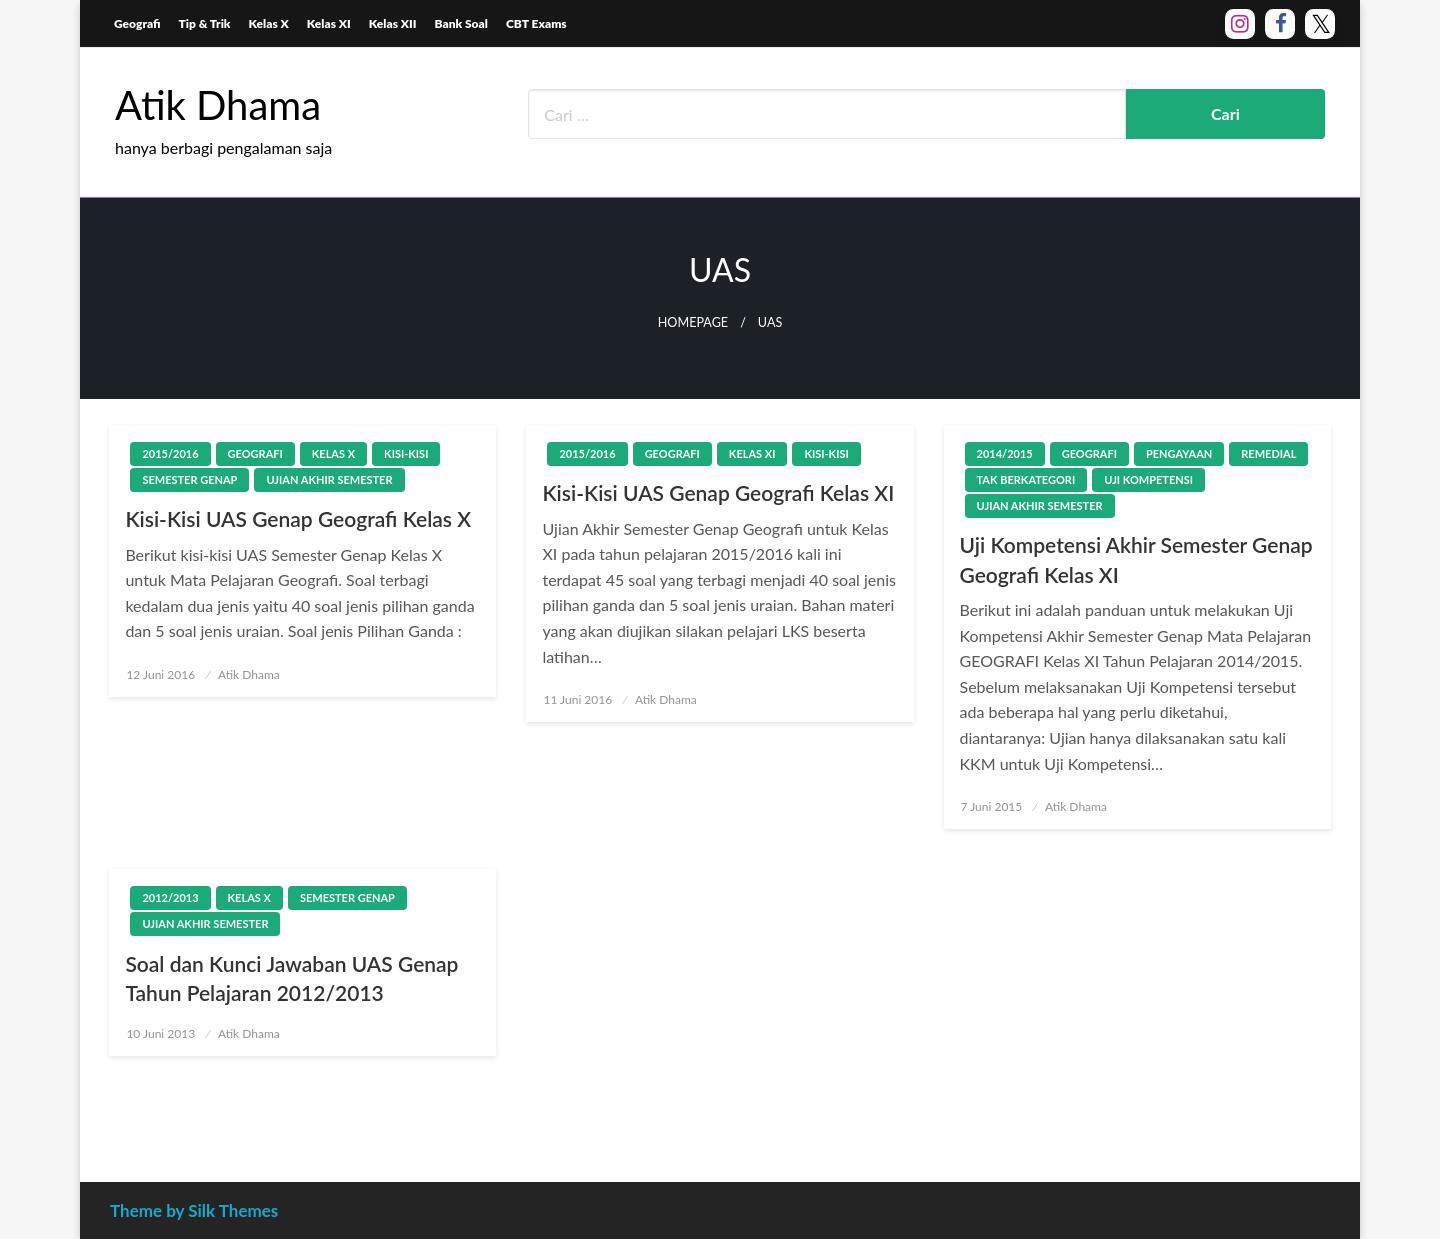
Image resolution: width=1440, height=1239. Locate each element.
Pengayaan (1179, 453)
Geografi (137, 23)
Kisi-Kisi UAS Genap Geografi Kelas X (298, 518)
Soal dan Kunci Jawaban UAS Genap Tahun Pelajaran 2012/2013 (291, 978)
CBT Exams (536, 23)
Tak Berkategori (1026, 479)
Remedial (1268, 453)
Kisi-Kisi (406, 453)
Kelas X (269, 23)
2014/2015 (1005, 453)
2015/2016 (170, 453)
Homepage (693, 322)
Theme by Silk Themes (194, 1210)
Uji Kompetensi (1148, 479)
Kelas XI (329, 23)
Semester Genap (189, 479)
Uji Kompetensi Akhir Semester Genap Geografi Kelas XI (1136, 559)
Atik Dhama (218, 105)
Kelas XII (393, 23)
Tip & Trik (205, 23)
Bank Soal (461, 23)
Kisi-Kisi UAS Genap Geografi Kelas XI (718, 492)
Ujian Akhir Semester (329, 479)
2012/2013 (170, 897)
